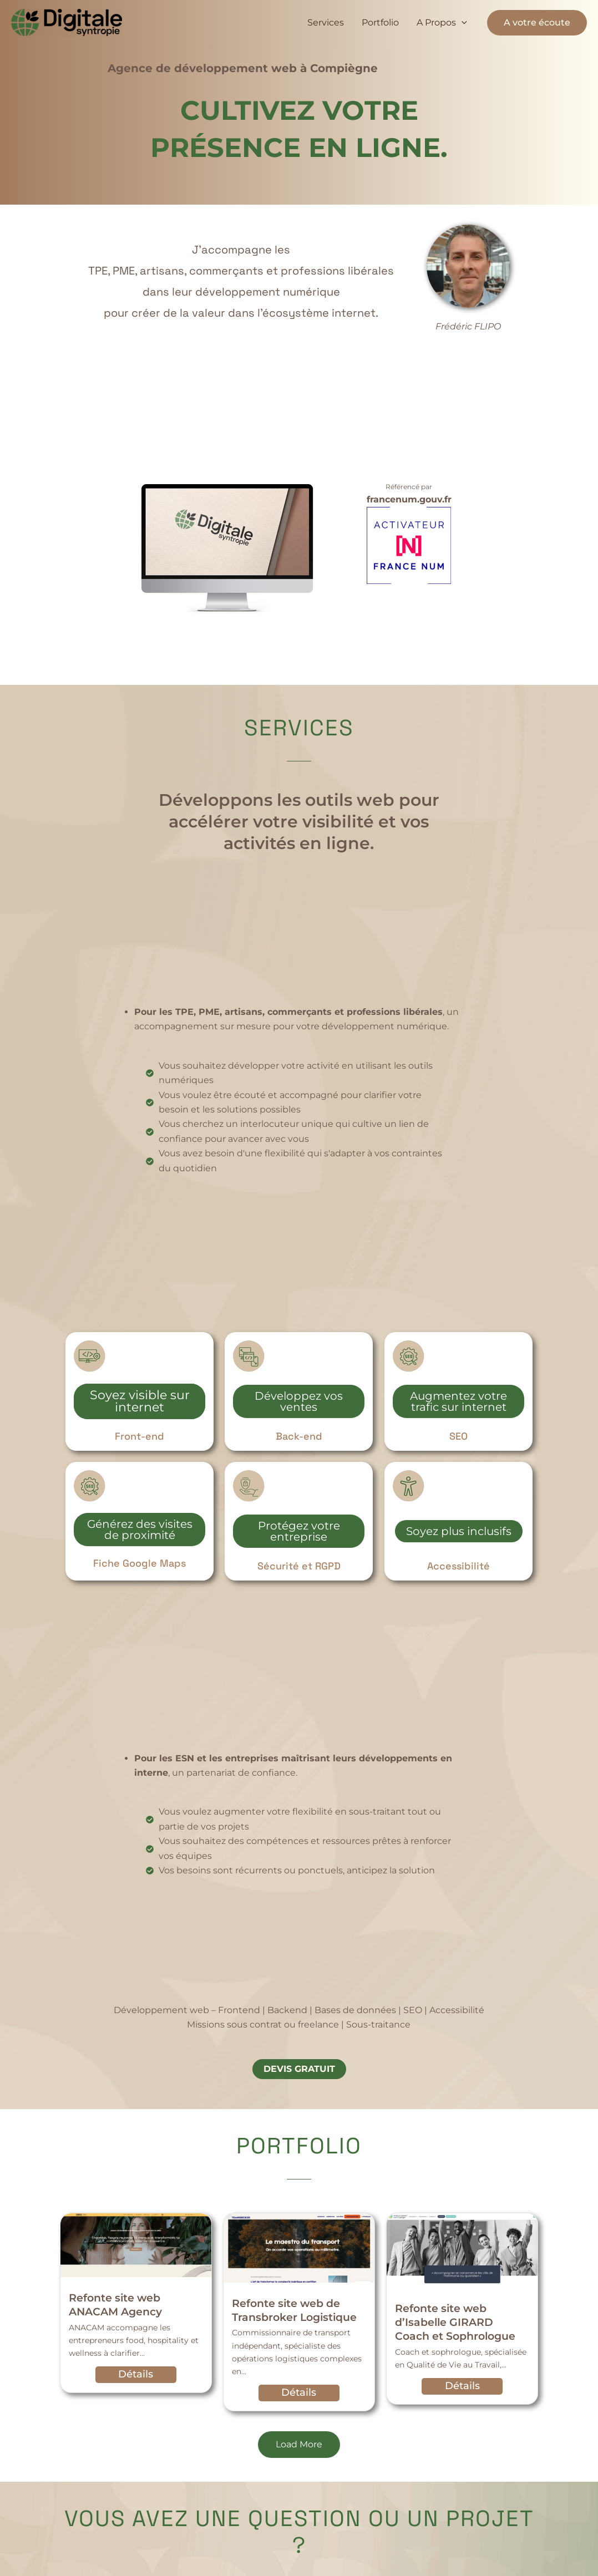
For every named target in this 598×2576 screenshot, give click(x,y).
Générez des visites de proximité (139, 1533)
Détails (135, 2378)
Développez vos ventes (299, 1405)
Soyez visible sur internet (140, 1405)
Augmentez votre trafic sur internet (458, 1405)
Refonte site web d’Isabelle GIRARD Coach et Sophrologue (455, 2326)
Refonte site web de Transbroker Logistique (294, 2314)
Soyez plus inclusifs (458, 1535)
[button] (461, 23)
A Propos (442, 23)
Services (325, 22)
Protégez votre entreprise (299, 1535)
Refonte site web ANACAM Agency (115, 2309)
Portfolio (380, 22)
